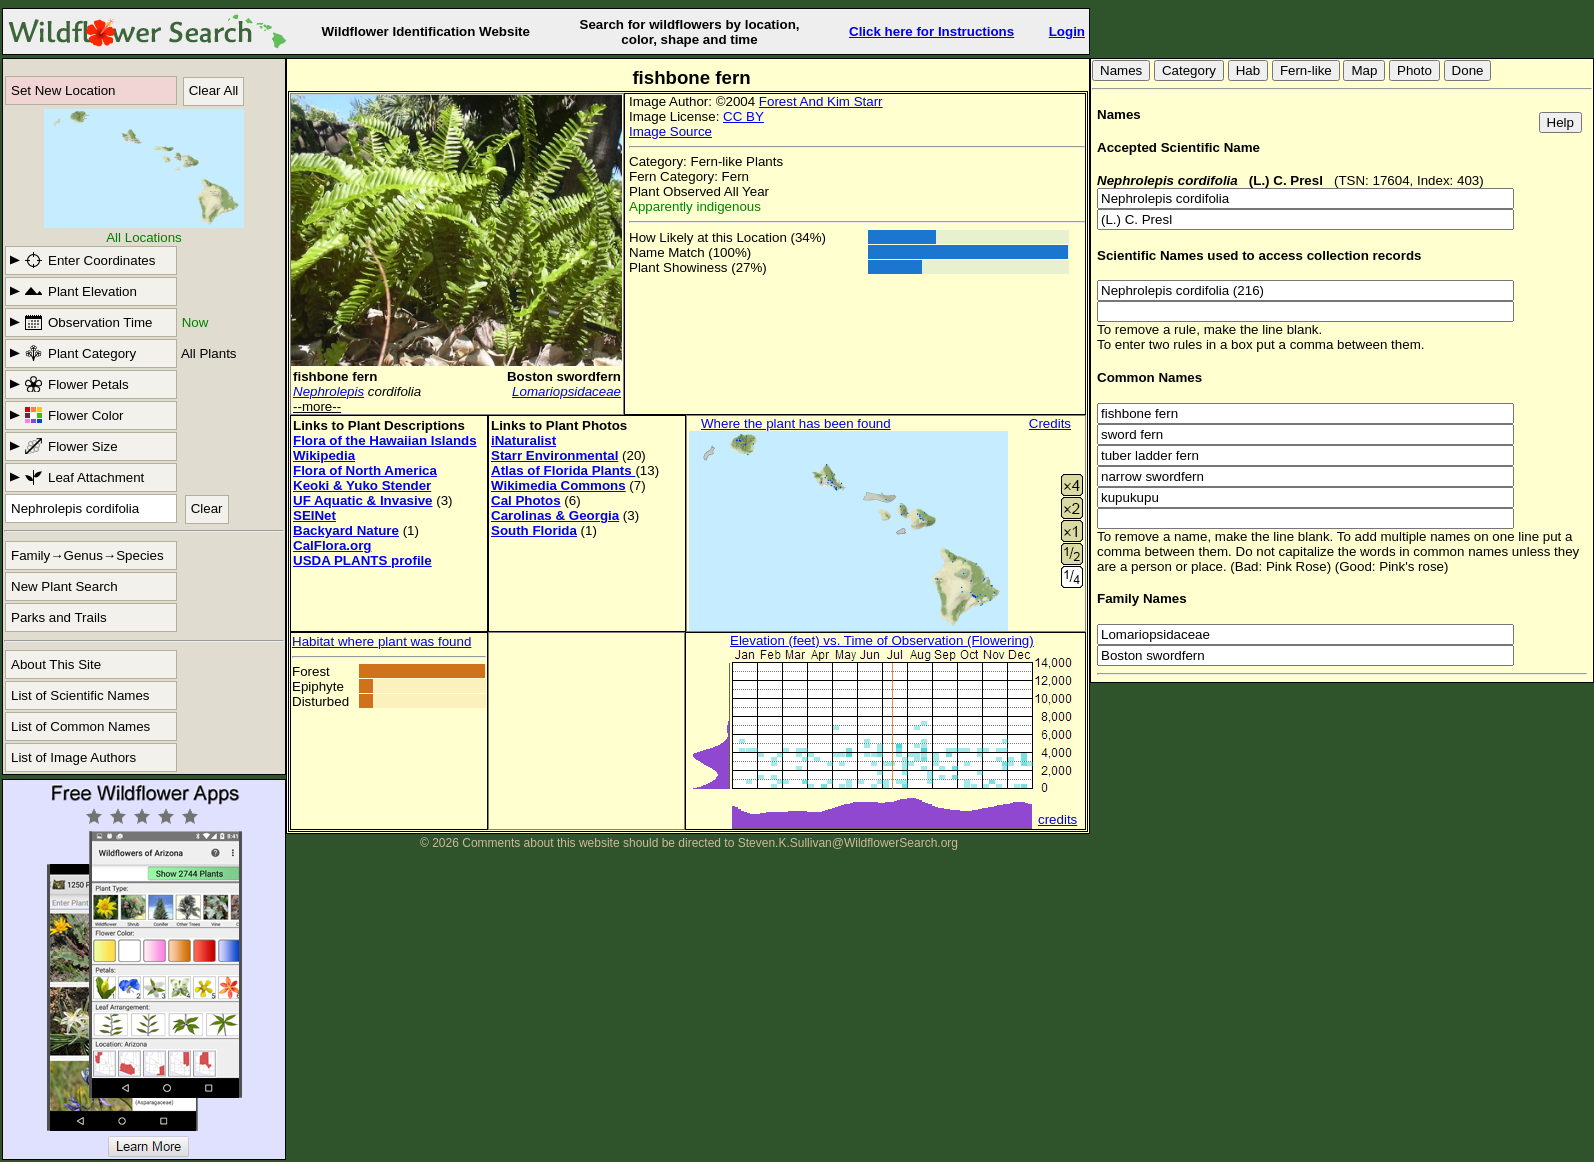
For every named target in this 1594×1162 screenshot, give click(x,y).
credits (1057, 819)
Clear (207, 508)
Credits (1050, 423)
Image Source (670, 131)
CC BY (743, 116)
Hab (1248, 70)
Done (1468, 70)
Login (1067, 31)
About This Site (56, 664)
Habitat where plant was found (381, 641)
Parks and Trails (59, 617)
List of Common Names (80, 726)
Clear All (214, 90)
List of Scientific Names (80, 695)
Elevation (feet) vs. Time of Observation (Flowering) (882, 640)
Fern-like (1306, 70)
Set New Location (63, 90)
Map (1364, 70)
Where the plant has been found (796, 423)
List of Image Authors (73, 757)
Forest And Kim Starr (821, 101)
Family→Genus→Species (87, 555)
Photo (1414, 70)
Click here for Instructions (931, 31)
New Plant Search (64, 586)
